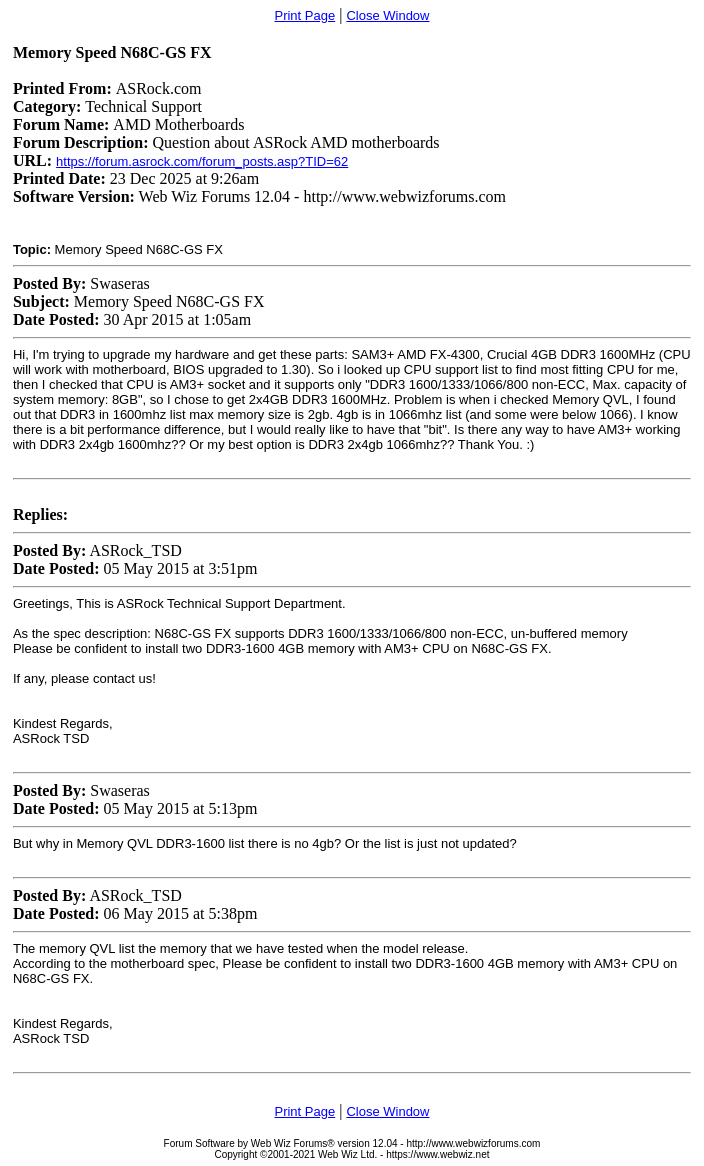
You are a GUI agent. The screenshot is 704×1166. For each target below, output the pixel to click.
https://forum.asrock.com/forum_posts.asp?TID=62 (202, 161)
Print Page (304, 15)
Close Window (387, 15)
